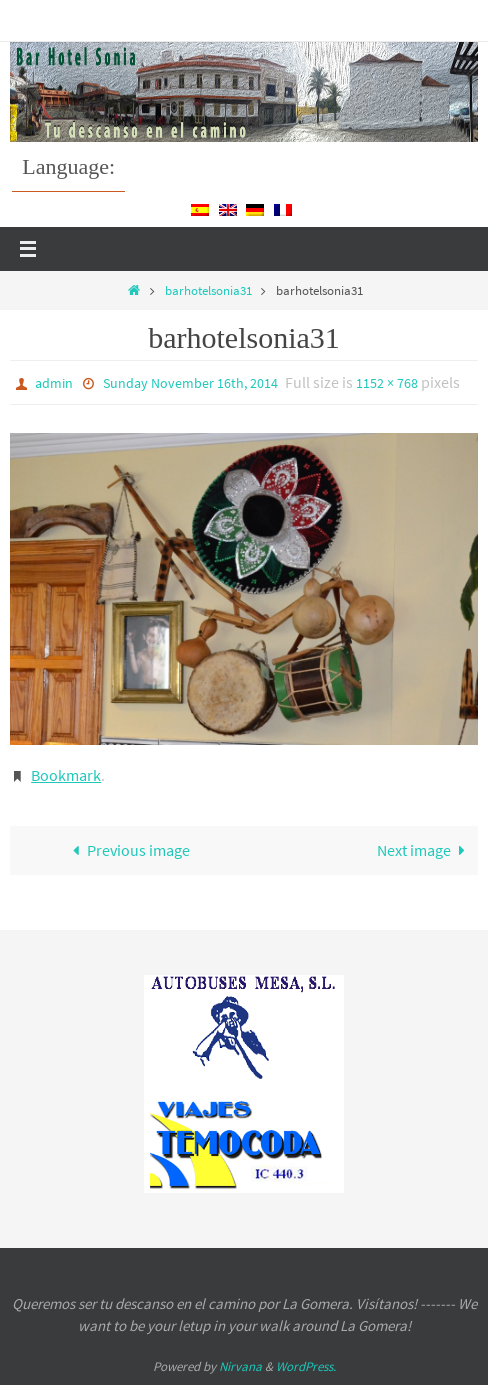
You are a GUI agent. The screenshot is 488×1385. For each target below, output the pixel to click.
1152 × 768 (387, 383)
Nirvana (240, 1366)
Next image (425, 850)
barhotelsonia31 (208, 290)
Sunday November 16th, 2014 (190, 383)
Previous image (127, 850)
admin (54, 383)
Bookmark (66, 775)
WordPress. (306, 1366)
